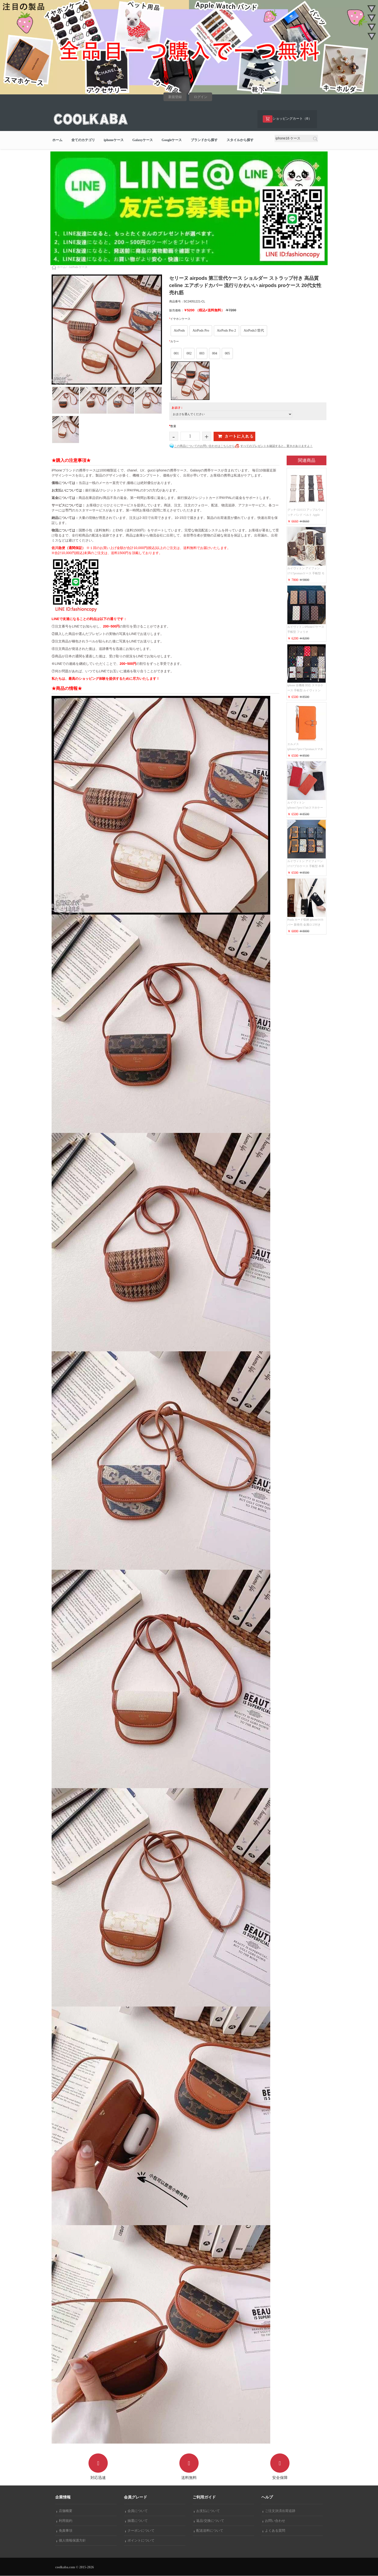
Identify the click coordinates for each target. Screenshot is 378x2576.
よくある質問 (274, 2531)
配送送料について (208, 2531)
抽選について (136, 2521)
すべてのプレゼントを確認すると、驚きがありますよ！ (276, 446)
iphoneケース (113, 140)
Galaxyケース (142, 140)
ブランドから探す (204, 140)
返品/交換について (209, 2521)
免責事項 (64, 2531)
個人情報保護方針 (71, 2541)
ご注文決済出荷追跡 (279, 2511)
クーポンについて (140, 2531)
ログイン (200, 97)
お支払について (207, 2511)
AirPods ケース (78, 267)
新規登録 (175, 97)
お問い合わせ (274, 2521)
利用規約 (64, 2521)
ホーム (57, 140)
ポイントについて (140, 2541)
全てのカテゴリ (83, 140)
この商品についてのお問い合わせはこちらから (204, 446)
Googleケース (172, 140)
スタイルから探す (240, 140)
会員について (136, 2511)
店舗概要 (64, 2511)
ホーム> (62, 267)
